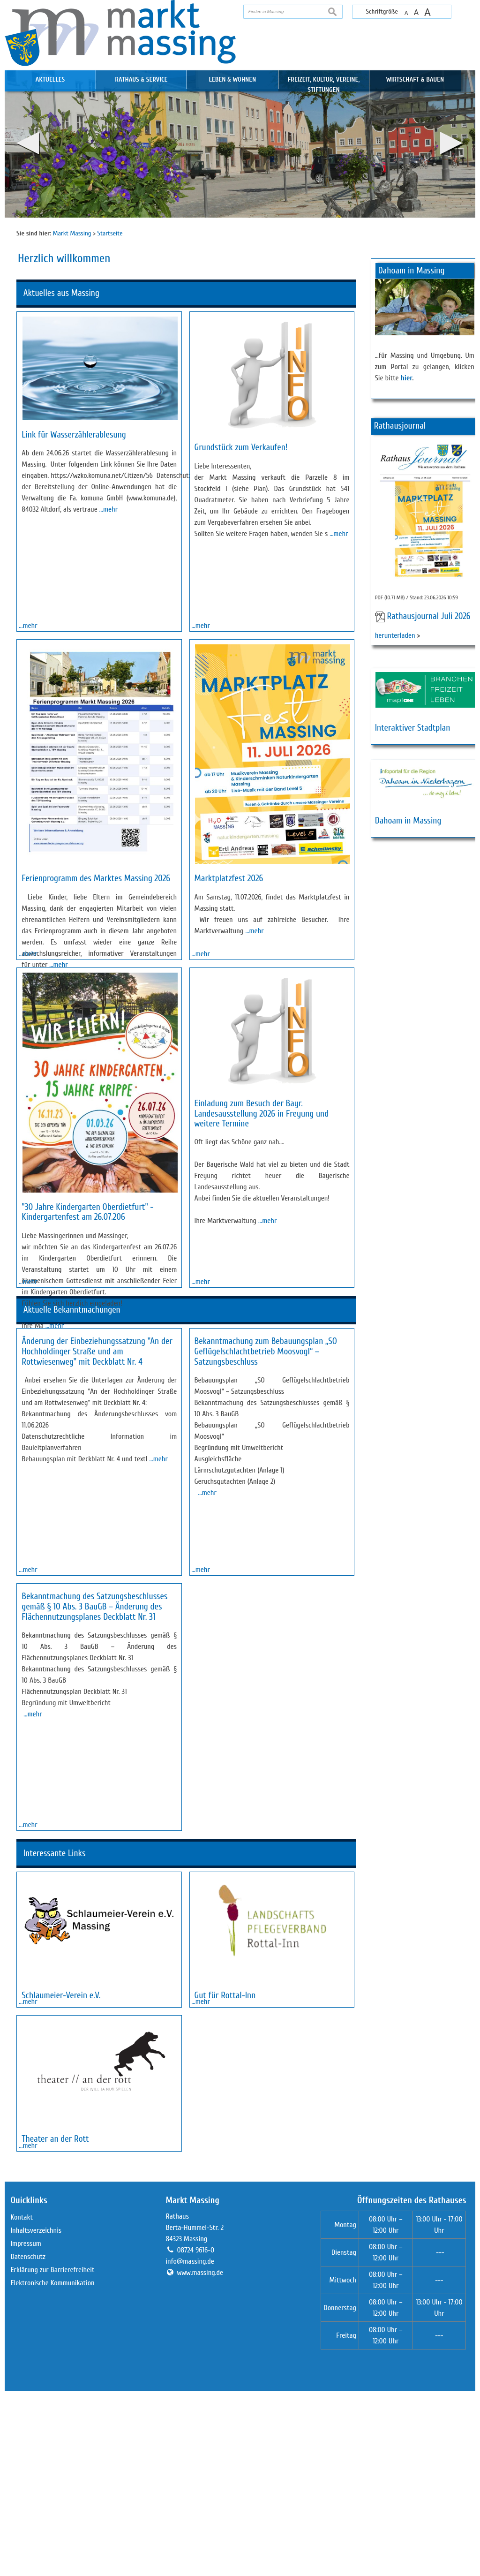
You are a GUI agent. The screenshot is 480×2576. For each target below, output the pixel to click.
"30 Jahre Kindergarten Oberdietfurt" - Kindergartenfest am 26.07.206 (87, 1362)
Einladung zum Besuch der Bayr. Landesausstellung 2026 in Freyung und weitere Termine (262, 1263)
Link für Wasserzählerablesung (74, 435)
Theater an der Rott (55, 2298)
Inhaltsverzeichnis (35, 2415)
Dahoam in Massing (408, 821)
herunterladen (395, 635)
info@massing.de (189, 2446)
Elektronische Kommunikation (52, 2468)
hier (406, 378)
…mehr (108, 509)
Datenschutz (27, 2442)
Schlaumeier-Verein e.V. (61, 2128)
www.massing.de (200, 2458)
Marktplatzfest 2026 (229, 953)
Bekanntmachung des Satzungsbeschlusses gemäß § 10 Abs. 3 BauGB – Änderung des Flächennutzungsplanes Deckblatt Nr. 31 (94, 1784)
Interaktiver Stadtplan (412, 728)
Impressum (25, 2429)
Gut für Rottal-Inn (225, 2128)
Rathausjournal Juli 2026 (428, 617)
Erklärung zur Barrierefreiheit (52, 2455)
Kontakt (21, 2402)
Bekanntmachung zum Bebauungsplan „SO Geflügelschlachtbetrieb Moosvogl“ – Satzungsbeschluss (266, 1576)
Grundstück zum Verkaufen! (241, 447)
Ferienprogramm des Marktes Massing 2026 (96, 953)
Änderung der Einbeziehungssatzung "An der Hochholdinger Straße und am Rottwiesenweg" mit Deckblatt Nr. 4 (97, 1576)
